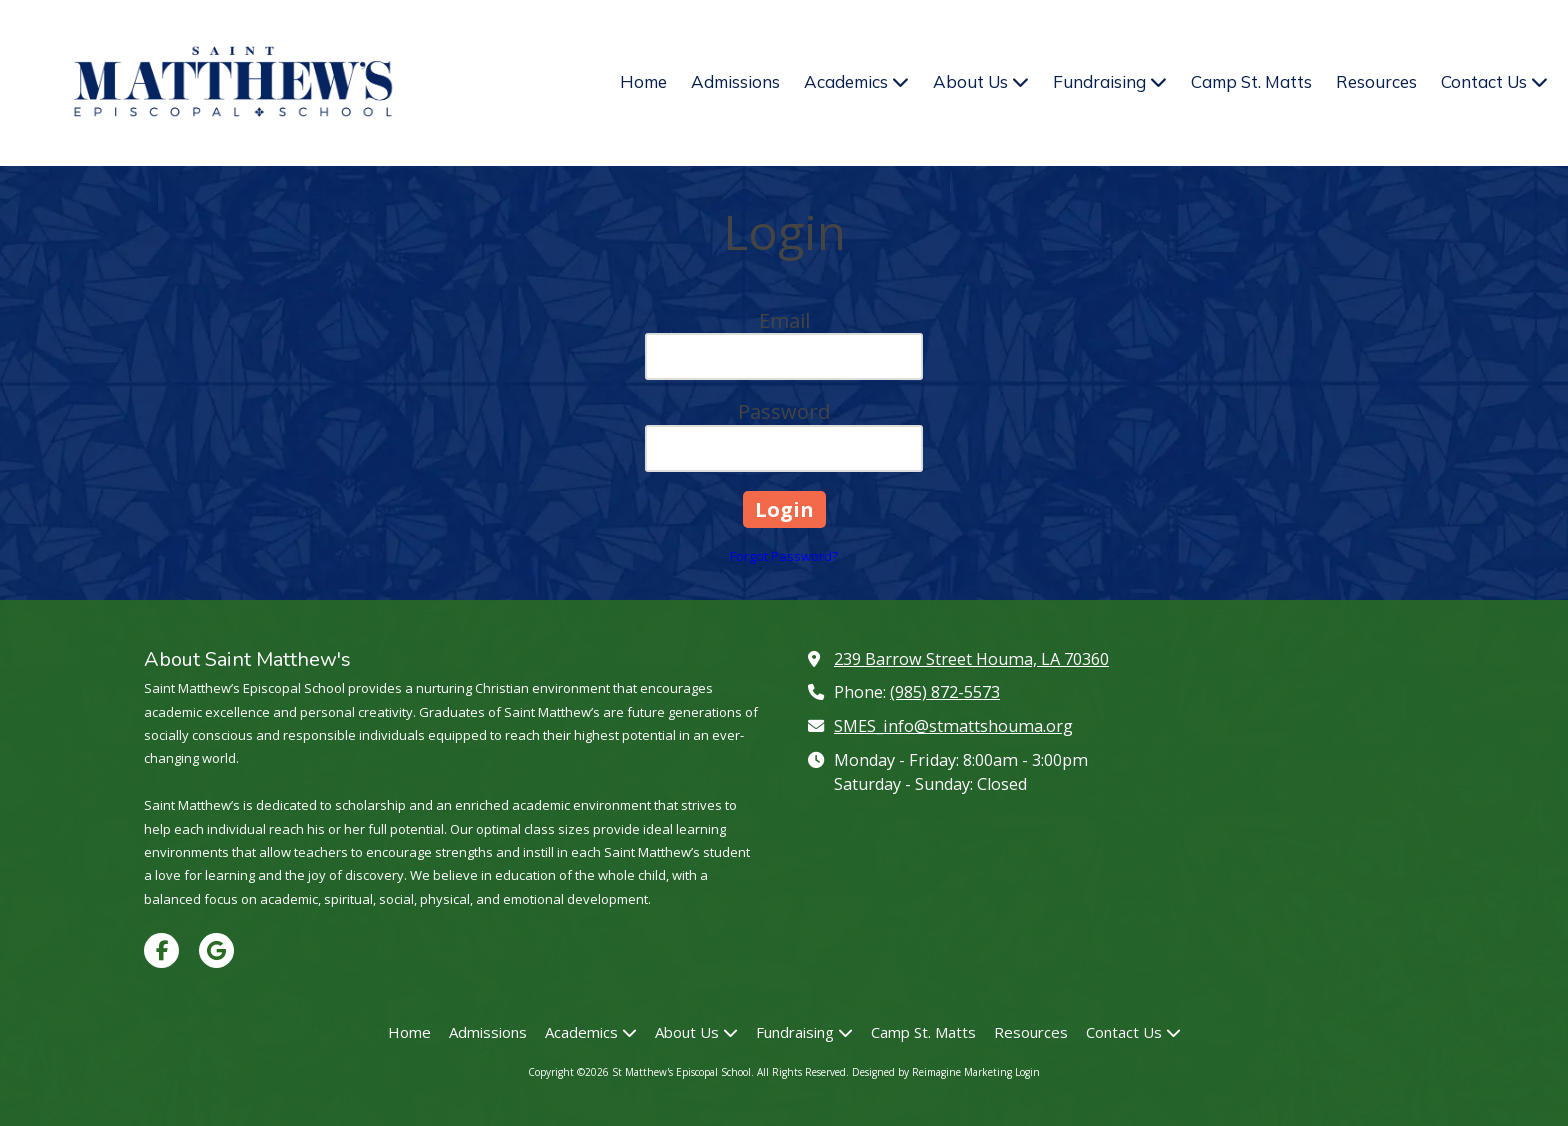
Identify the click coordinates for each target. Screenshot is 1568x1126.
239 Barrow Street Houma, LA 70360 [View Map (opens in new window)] (971, 659)
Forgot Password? (784, 556)
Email (784, 320)
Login (1027, 1072)
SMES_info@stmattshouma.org (953, 726)
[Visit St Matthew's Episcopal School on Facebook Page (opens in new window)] (161, 950)
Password (784, 411)
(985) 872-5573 (945, 692)
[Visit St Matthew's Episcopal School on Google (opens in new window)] (216, 950)
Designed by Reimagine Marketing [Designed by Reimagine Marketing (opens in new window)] (932, 1072)
